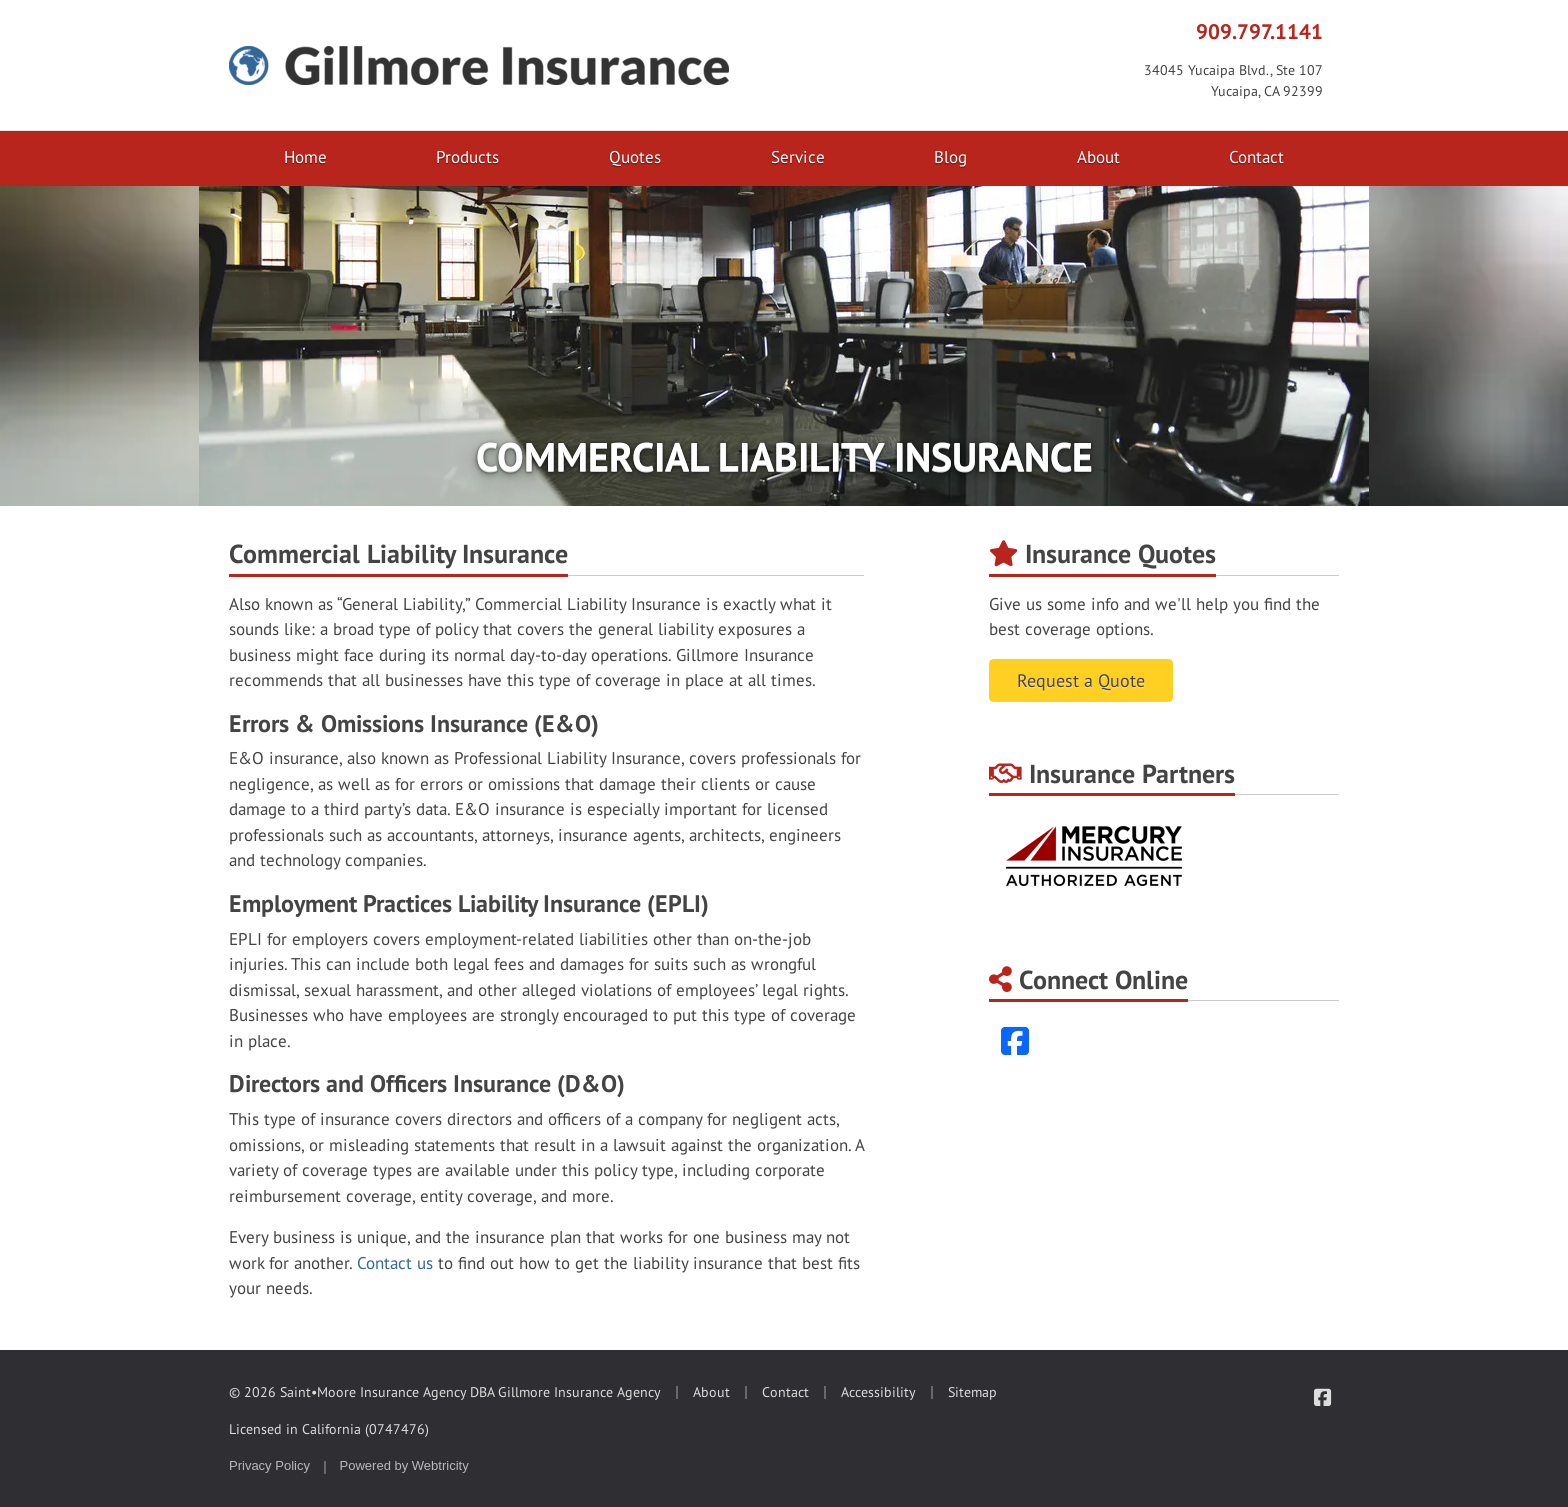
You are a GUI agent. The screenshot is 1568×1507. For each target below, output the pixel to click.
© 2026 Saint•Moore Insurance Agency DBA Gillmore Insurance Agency (445, 1392)
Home (305, 157)
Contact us (395, 1263)
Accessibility (878, 1392)
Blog (950, 157)
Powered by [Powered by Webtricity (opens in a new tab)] (404, 1465)
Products (467, 157)
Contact (1256, 157)
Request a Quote (1081, 680)
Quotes (635, 157)
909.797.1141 (1259, 31)
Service (798, 157)
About (1098, 157)
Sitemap (972, 1392)
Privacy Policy (269, 1465)
